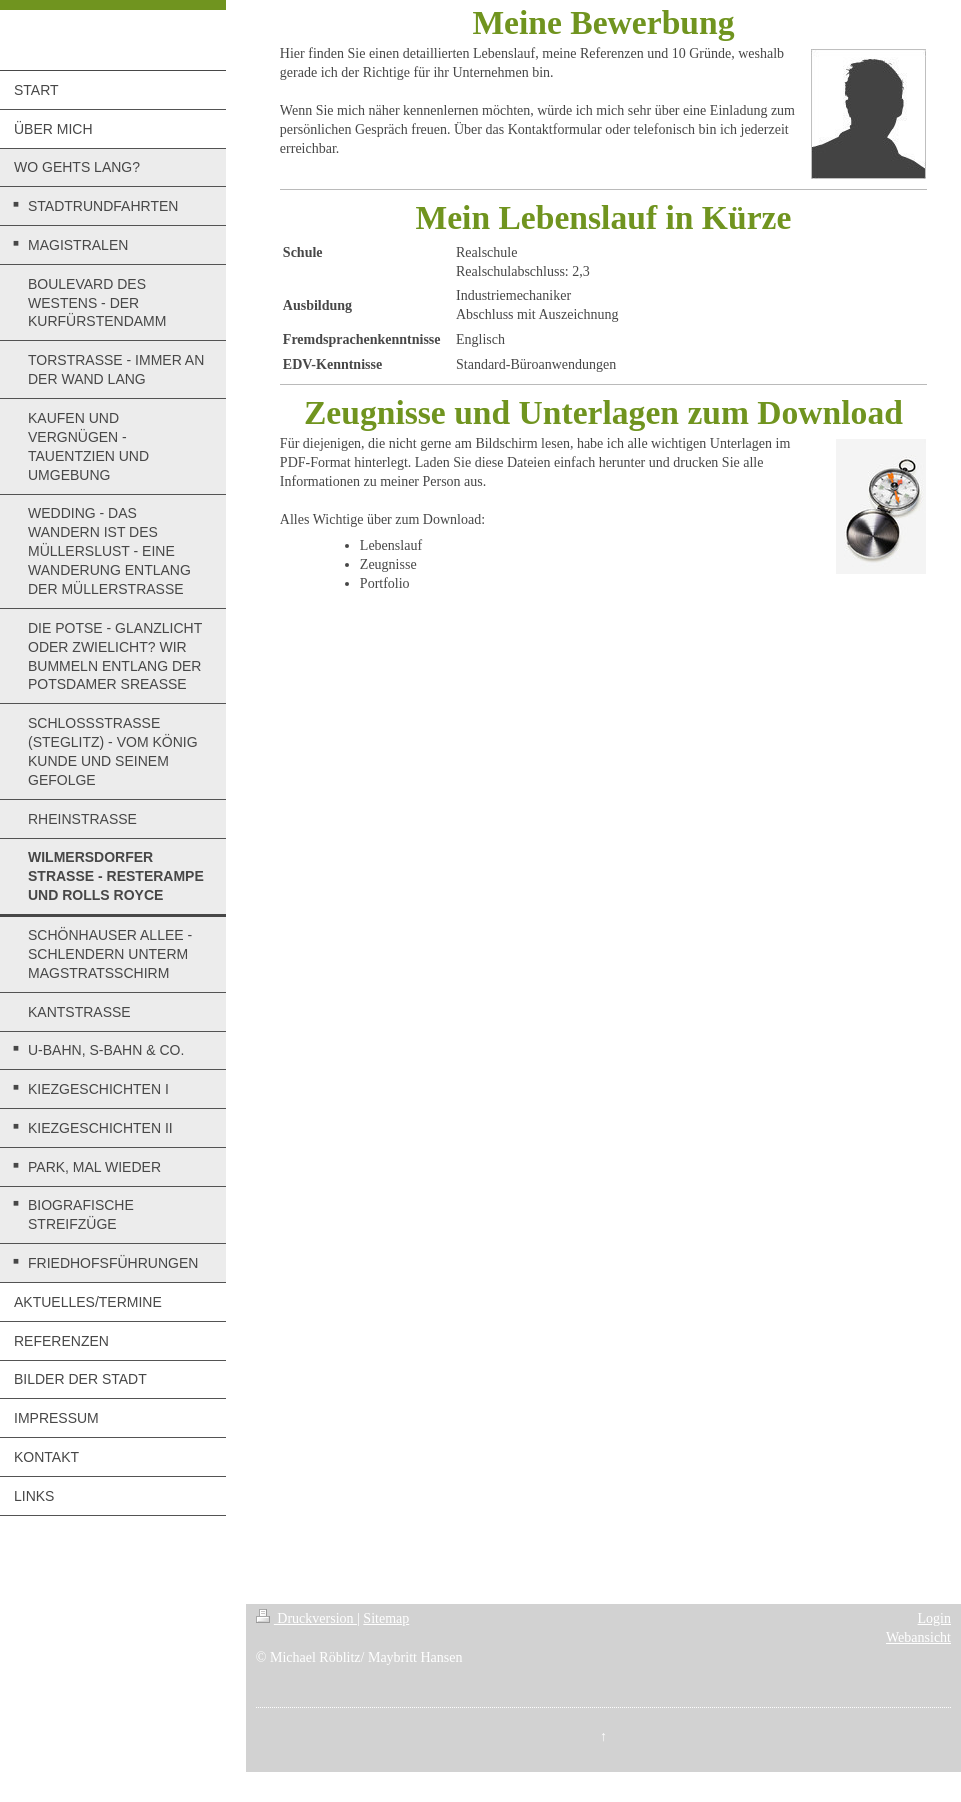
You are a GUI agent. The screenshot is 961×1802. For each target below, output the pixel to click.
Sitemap (386, 1618)
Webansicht (918, 1637)
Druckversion (306, 1618)
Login (934, 1618)
